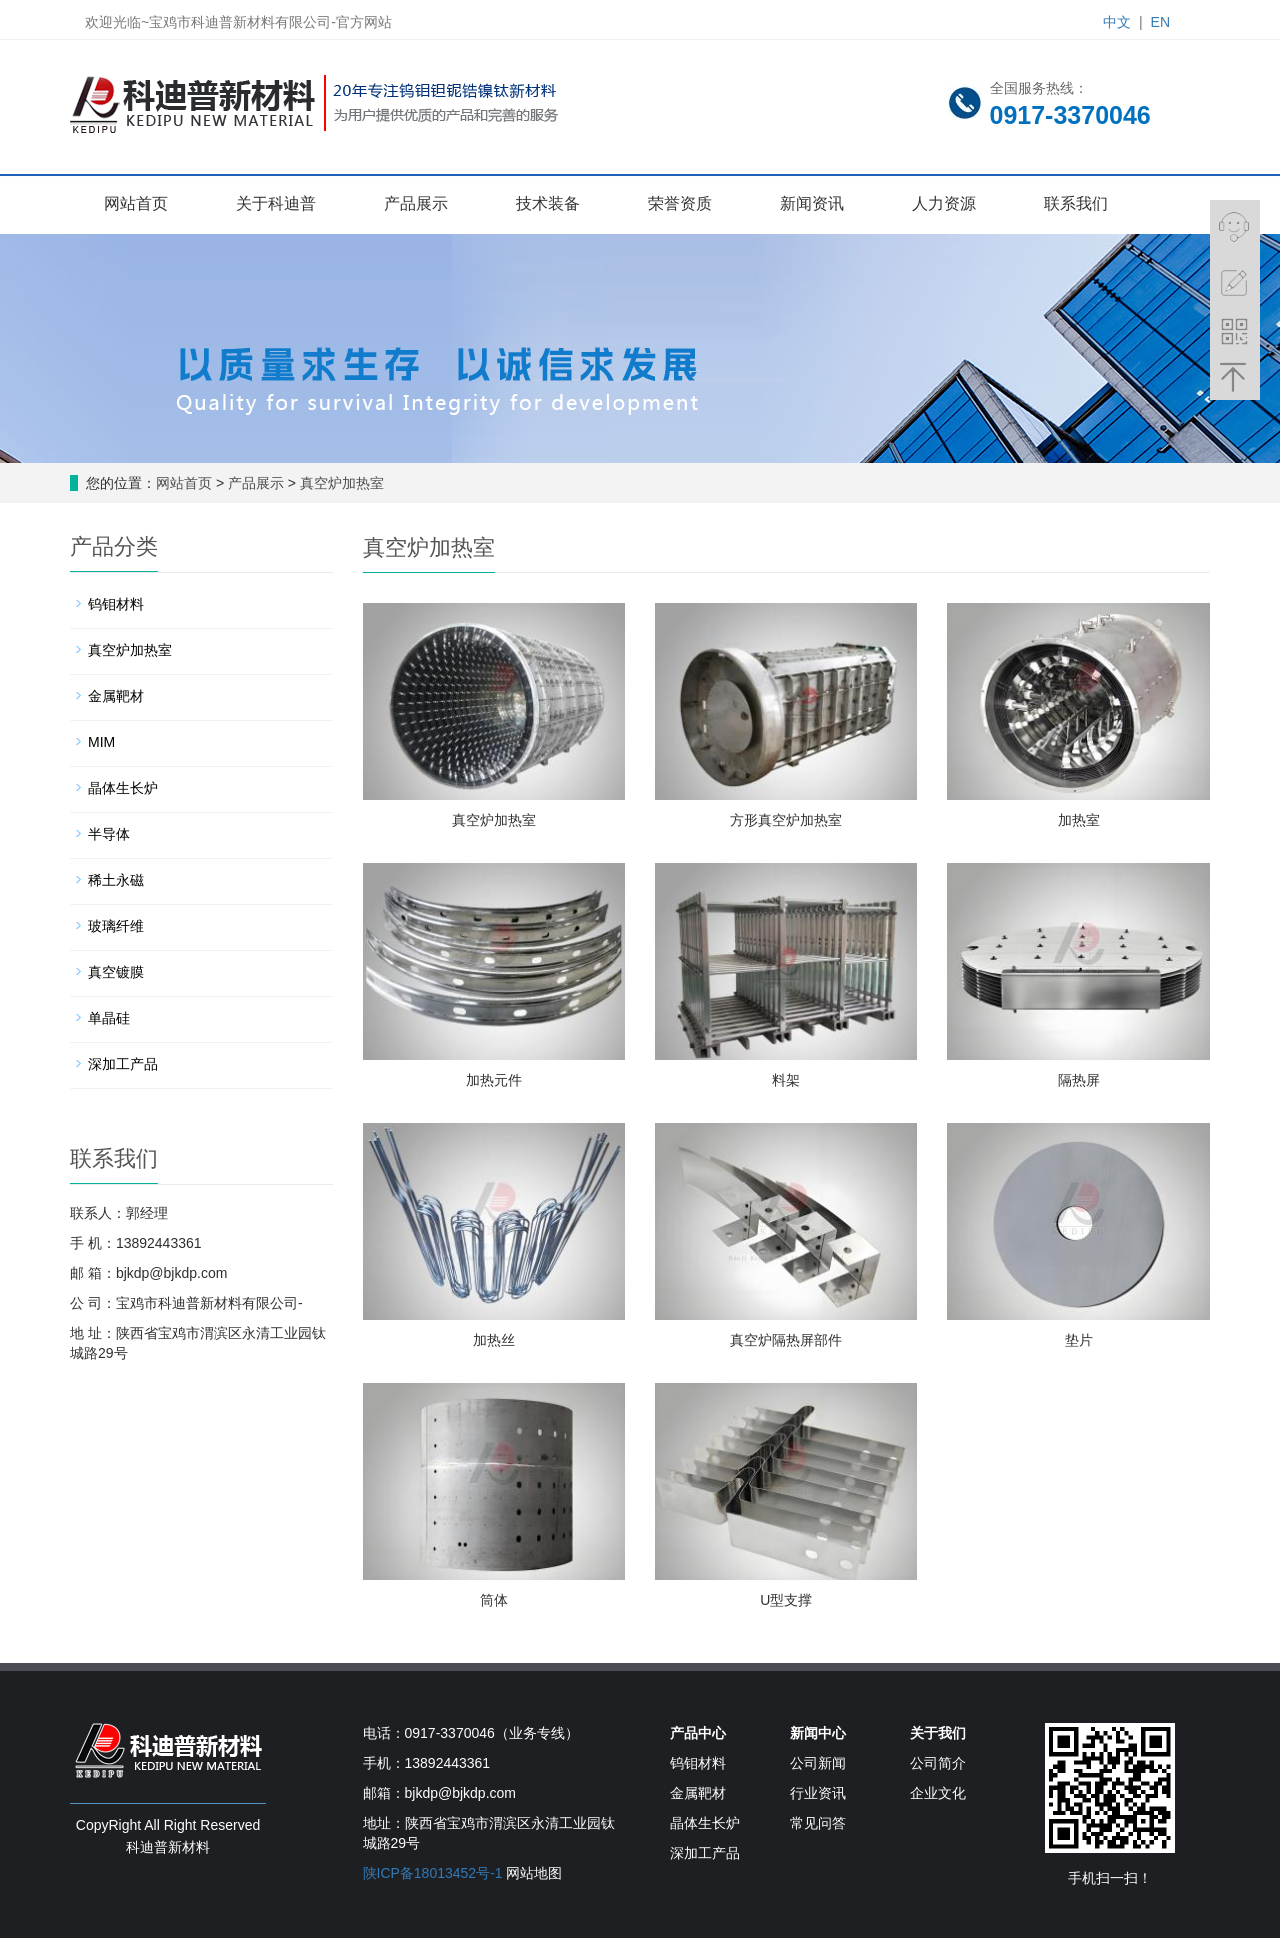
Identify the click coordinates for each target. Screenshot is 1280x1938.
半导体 (109, 834)
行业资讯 (818, 1793)
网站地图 (534, 1873)
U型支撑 (786, 1600)
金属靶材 (116, 696)
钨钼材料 (116, 604)
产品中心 (698, 1733)
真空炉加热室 (340, 483)
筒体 (494, 1600)
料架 (786, 1080)
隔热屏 (1079, 1080)
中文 (1117, 22)
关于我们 (938, 1733)
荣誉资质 (680, 203)
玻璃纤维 (116, 926)
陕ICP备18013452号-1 (433, 1873)
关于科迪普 (276, 203)
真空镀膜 (116, 972)
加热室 (1079, 820)
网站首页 (136, 203)
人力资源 (944, 203)
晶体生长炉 (123, 788)
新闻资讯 (812, 203)
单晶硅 (109, 1018)
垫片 (1079, 1340)
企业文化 (938, 1793)
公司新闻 (818, 1763)
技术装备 (548, 203)
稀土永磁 (116, 880)
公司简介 (938, 1763)
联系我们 (1076, 203)
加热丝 (494, 1340)
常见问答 (818, 1823)
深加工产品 (123, 1064)
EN (1160, 22)
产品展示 (416, 203)
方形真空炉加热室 (786, 820)
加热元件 (494, 1080)
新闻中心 (818, 1733)
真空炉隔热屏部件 (786, 1340)
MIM (101, 742)
